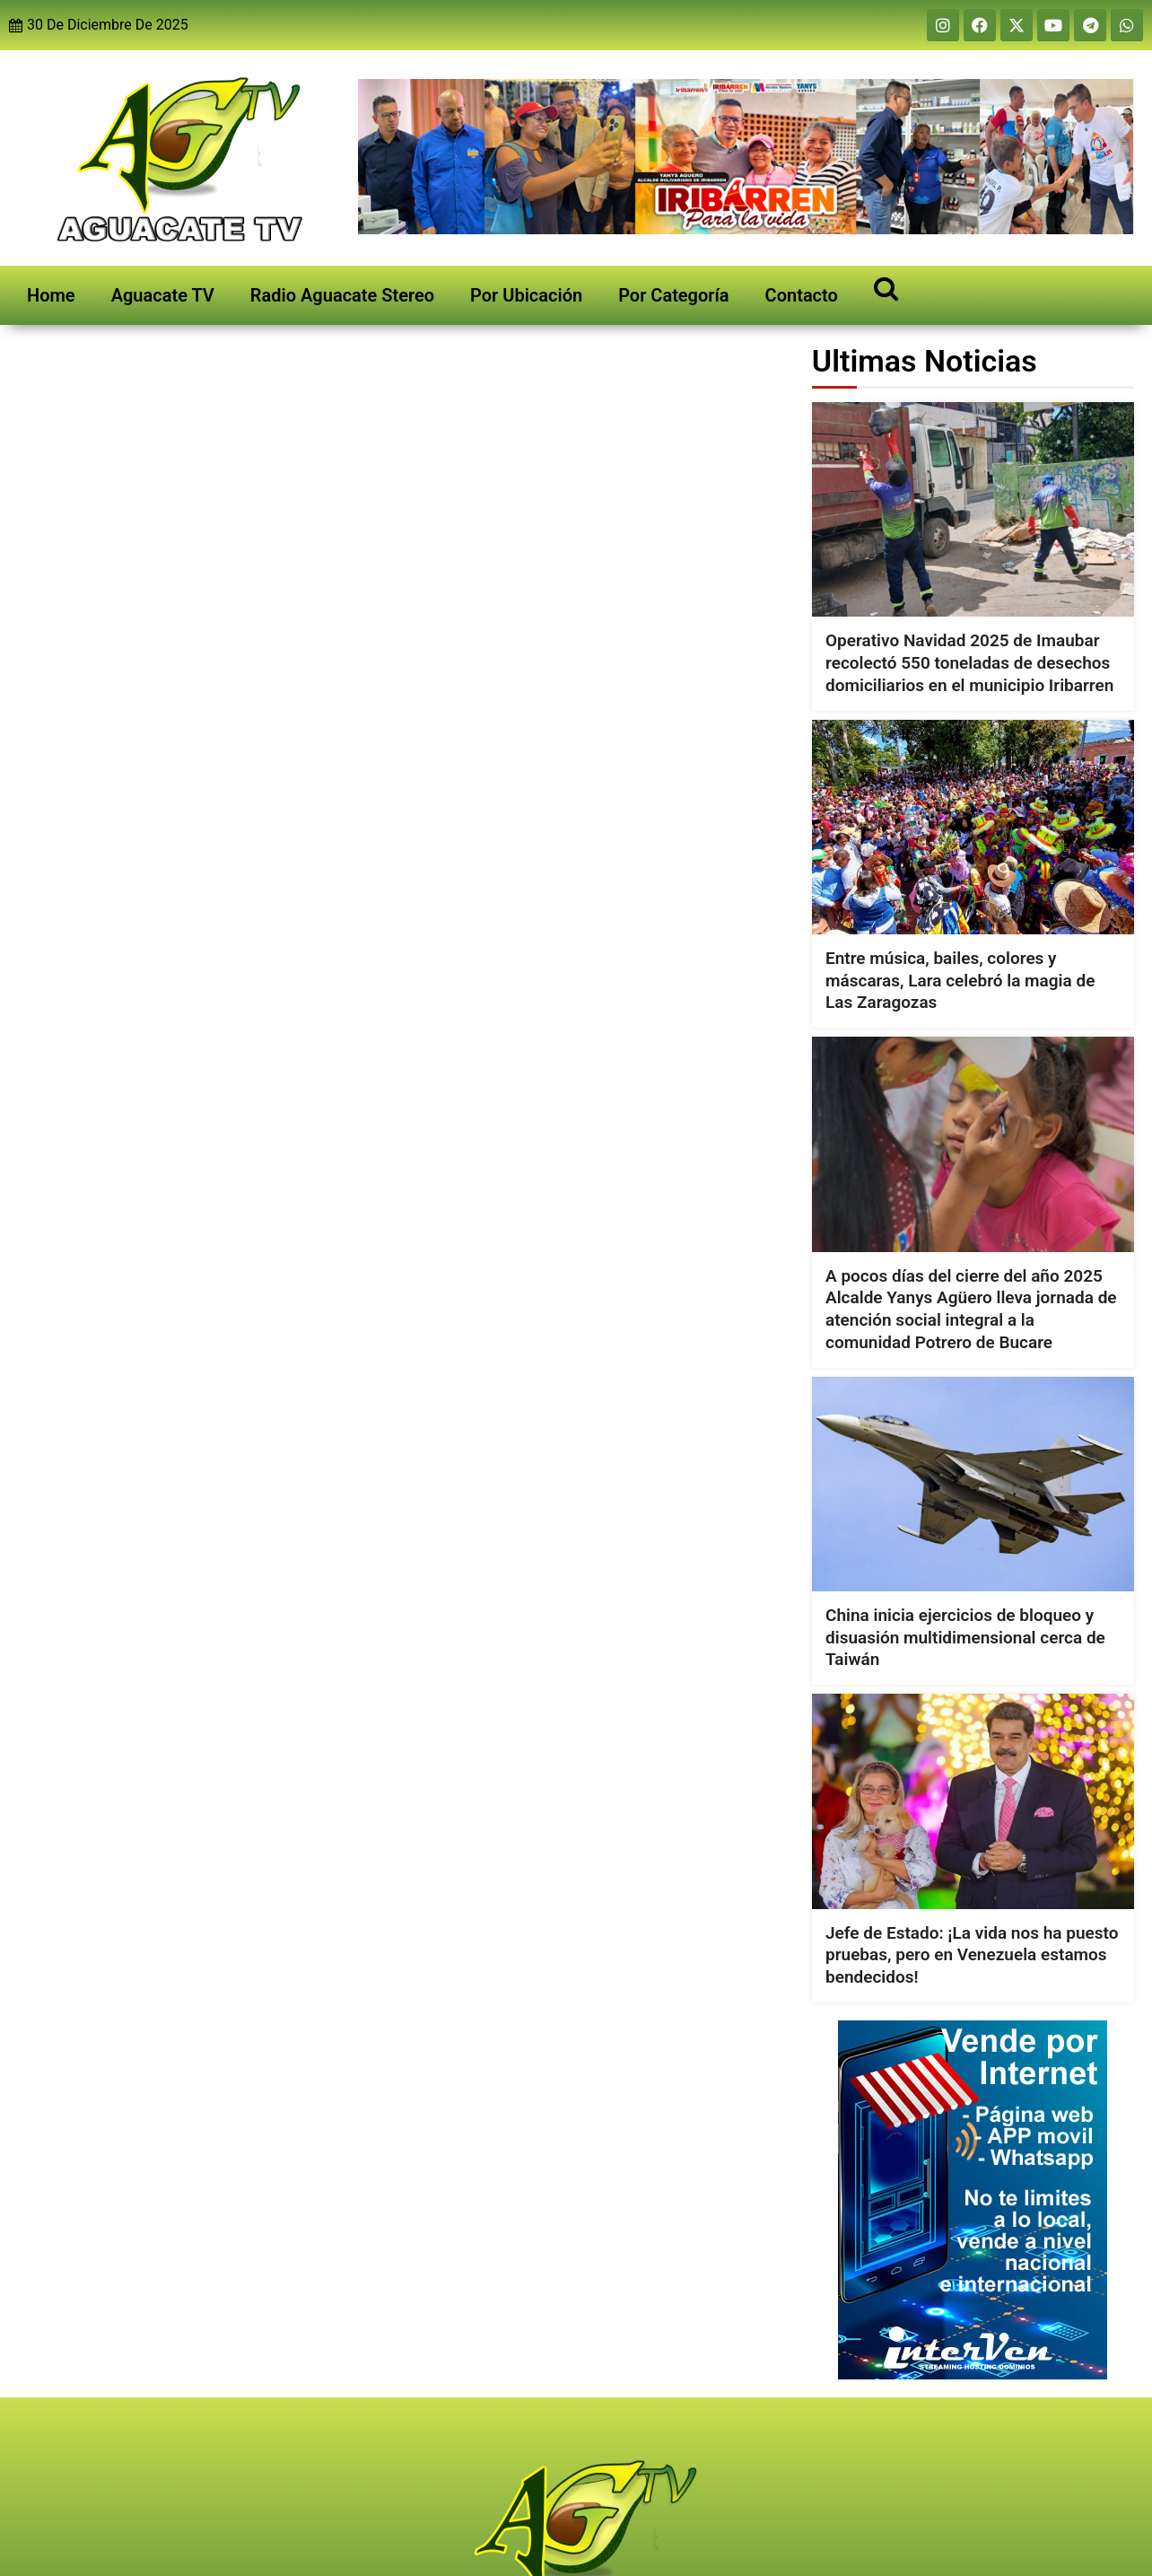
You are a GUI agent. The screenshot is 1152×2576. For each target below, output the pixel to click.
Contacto (801, 295)
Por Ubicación (526, 295)
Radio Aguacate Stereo (342, 295)
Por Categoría (673, 295)
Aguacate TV (162, 295)
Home (51, 295)
